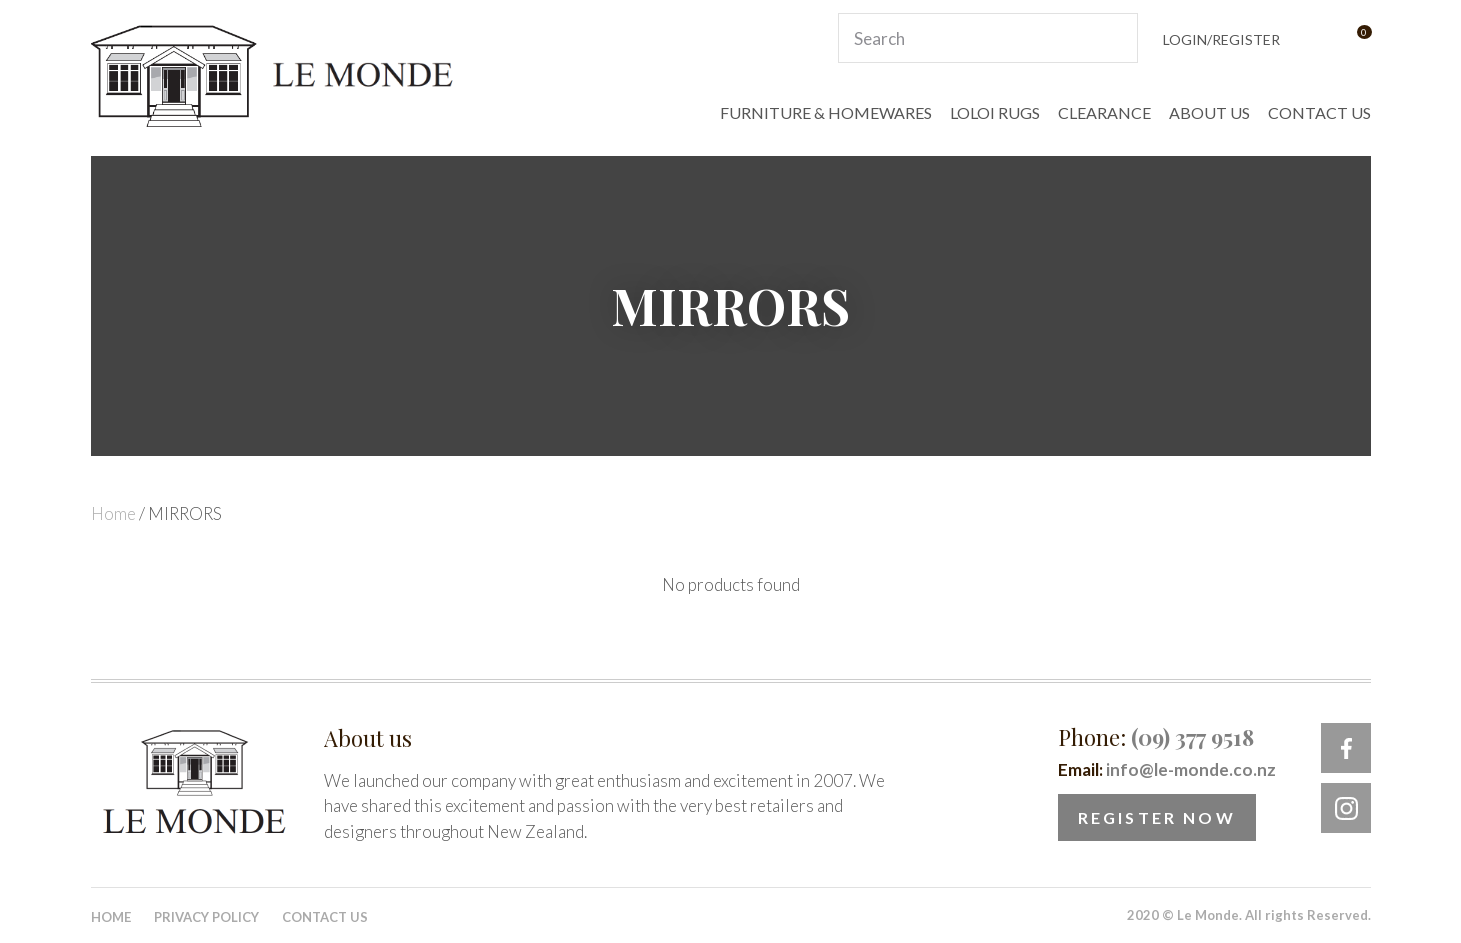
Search (1114, 38)
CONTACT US (1319, 112)
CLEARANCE (1104, 112)
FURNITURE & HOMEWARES (826, 112)
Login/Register (1221, 39)
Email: (1167, 769)
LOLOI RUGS (995, 112)
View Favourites (1314, 38)
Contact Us (325, 917)
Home (113, 513)
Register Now (1157, 817)
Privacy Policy (206, 917)
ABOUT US (1209, 112)
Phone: (1156, 737)
